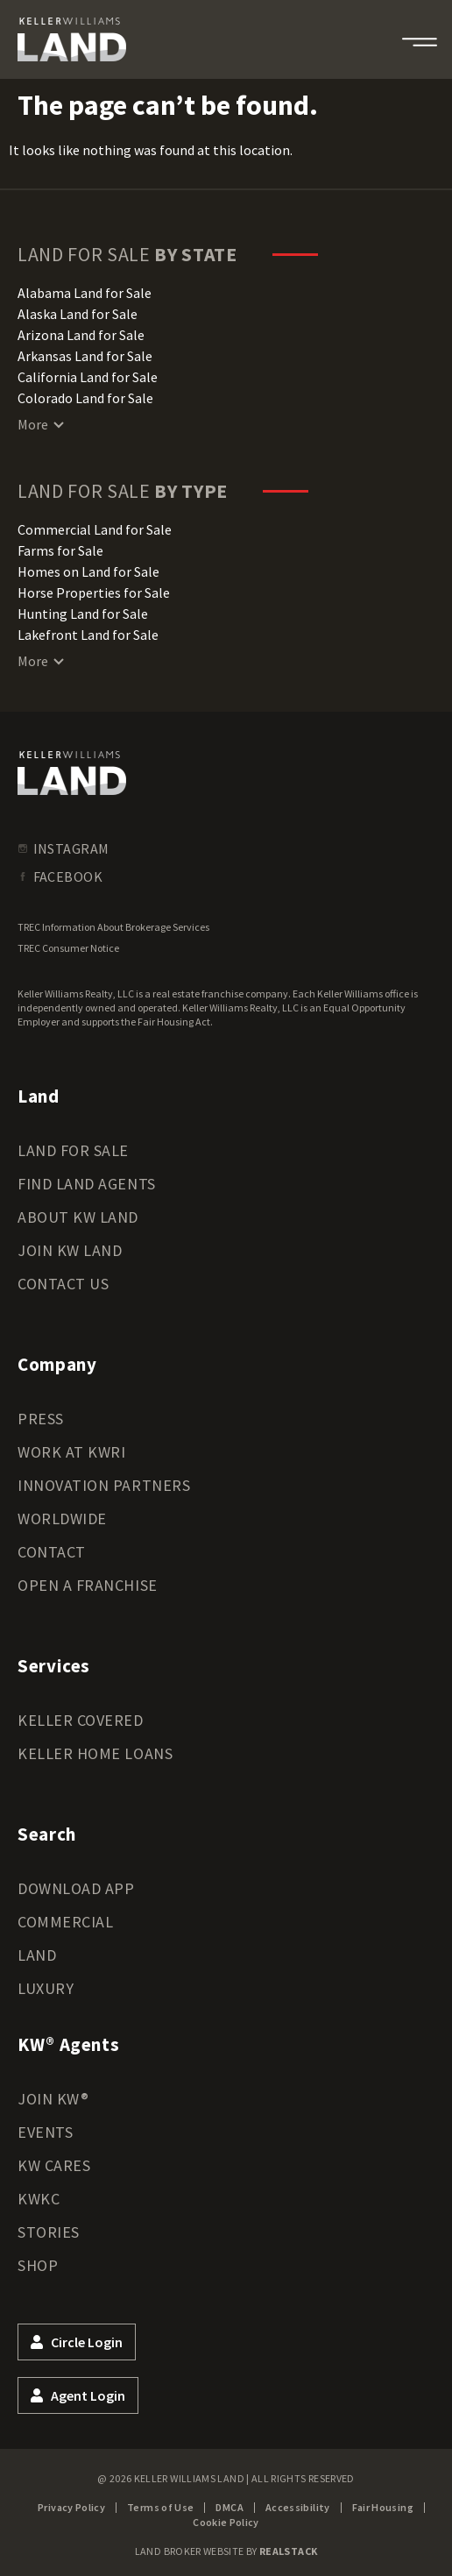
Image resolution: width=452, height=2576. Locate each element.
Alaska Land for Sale (78, 314)
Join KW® (53, 2099)
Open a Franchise (88, 1585)
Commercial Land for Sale (95, 529)
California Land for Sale (88, 377)
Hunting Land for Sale (83, 613)
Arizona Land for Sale (81, 335)
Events (45, 2132)
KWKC (39, 2199)
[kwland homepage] (72, 773)
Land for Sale (73, 1150)
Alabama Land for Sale (85, 293)
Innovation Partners (104, 1485)
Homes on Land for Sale (88, 571)
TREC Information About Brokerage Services (113, 926)
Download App (76, 1888)
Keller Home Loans (95, 1753)
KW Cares (54, 2165)
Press (41, 1419)
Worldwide (62, 1518)
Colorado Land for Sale (85, 398)
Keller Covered (81, 1720)
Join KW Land (70, 1250)
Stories (49, 2232)
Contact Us (63, 1284)
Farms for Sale (60, 550)
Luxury (46, 1988)
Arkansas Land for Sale (85, 356)
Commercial (65, 1922)
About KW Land (78, 1217)
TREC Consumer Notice (68, 947)
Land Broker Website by (226, 2551)
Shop (38, 2265)
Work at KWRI (71, 1452)
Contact (52, 1552)
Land (37, 1955)
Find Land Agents (87, 1184)
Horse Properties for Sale (94, 592)
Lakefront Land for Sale (88, 634)
